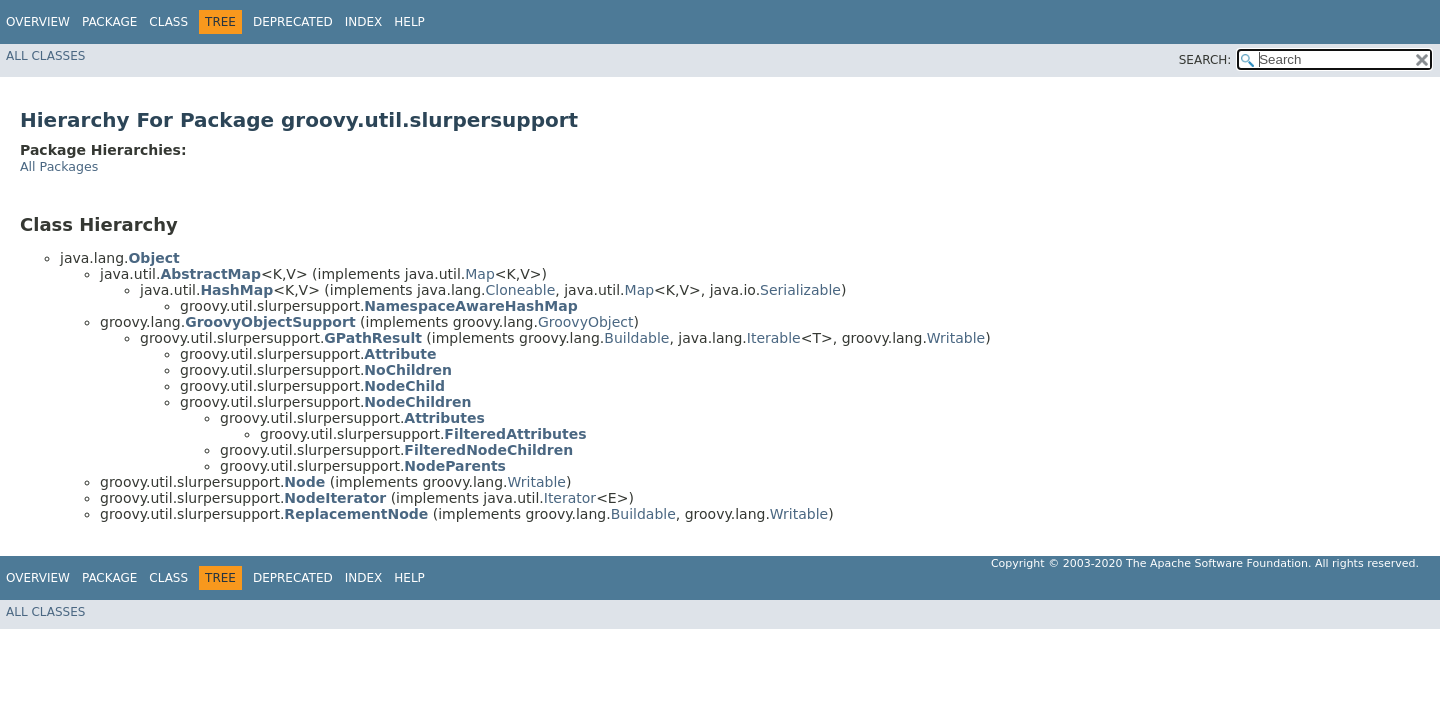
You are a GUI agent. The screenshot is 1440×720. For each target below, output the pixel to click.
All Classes (45, 56)
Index (364, 22)
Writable (956, 338)
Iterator (570, 498)
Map (480, 274)
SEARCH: (1205, 60)
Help (409, 22)
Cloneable (521, 290)
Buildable (636, 338)
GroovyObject (586, 322)
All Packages (59, 166)
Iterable (774, 338)
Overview (38, 22)
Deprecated (293, 22)
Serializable (800, 290)
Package (109, 22)
